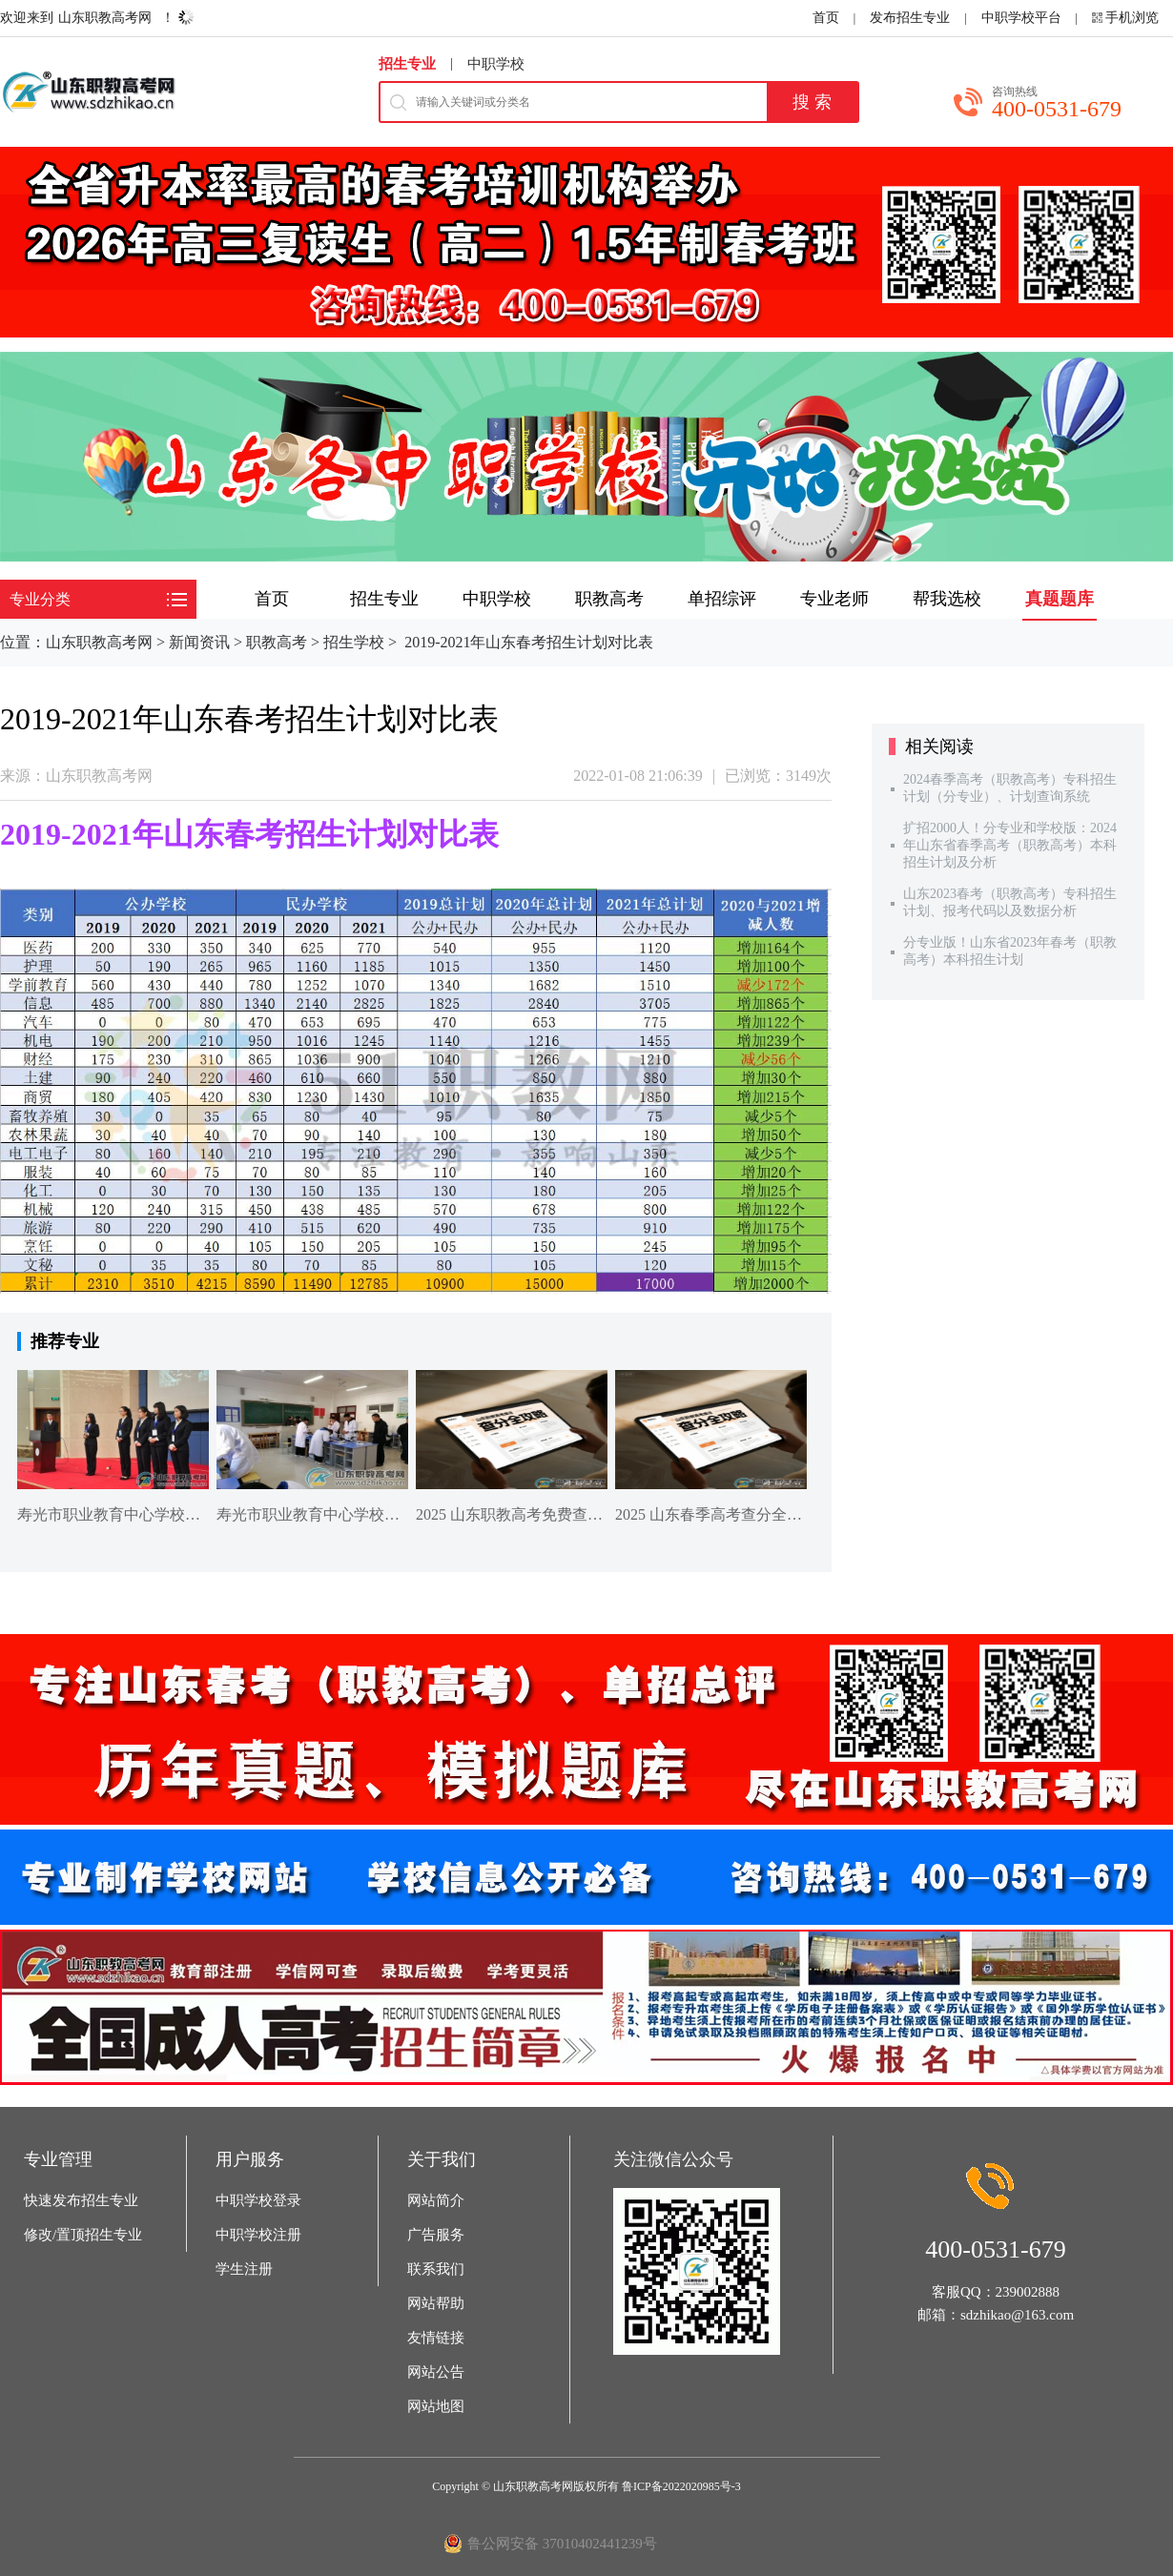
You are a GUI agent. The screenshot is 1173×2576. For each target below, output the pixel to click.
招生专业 (407, 64)
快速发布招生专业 (81, 2200)
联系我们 (435, 2269)
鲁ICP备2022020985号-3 (681, 2486)
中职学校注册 (258, 2234)
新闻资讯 (199, 642)
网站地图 (435, 2406)
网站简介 (435, 2200)
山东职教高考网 (105, 17)
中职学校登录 (258, 2200)
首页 (826, 17)
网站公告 (435, 2372)
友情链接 (435, 2337)
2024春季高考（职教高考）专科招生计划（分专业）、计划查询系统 (1010, 788)
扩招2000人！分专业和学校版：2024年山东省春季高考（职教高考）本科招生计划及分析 (1010, 845)
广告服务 (435, 2234)
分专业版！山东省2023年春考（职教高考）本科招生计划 (1010, 951)
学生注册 (244, 2269)
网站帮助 (435, 2303)
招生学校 (353, 642)
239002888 (1028, 2292)
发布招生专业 (910, 17)
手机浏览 (1132, 17)
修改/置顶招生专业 (83, 2234)
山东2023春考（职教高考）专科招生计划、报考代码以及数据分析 (1010, 902)
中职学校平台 (1021, 17)
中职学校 (496, 64)
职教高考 (276, 642)
